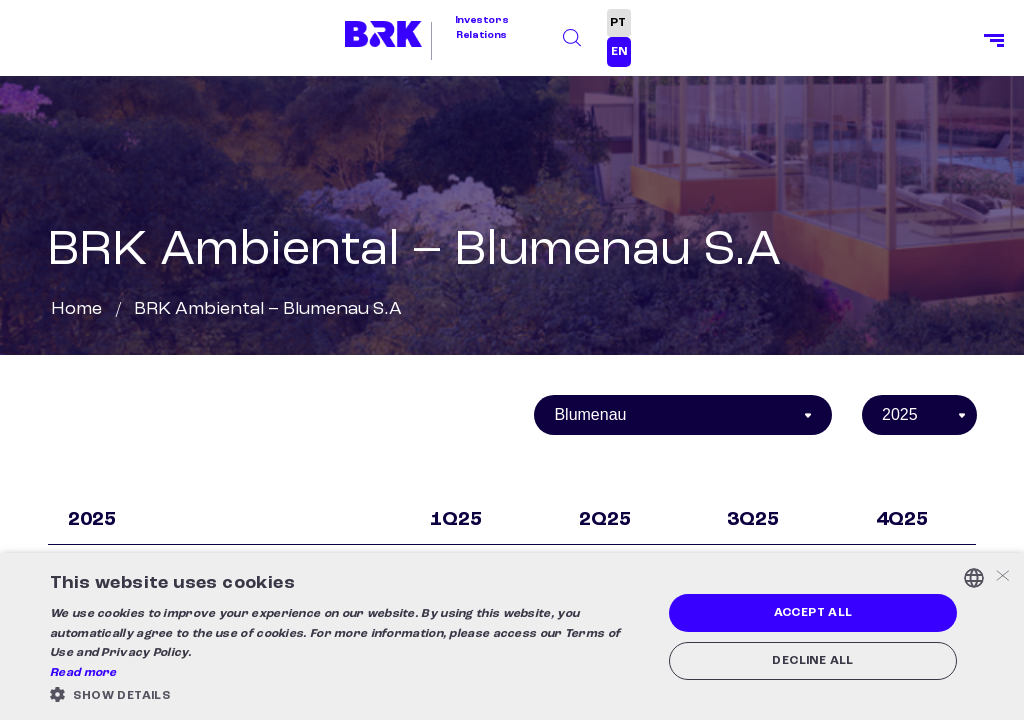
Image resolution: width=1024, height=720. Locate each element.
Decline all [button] (812, 661)
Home (76, 309)
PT (618, 23)
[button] (347, 694)
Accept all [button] (813, 613)
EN (619, 52)
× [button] (1001, 577)
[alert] (512, 636)
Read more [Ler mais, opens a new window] (83, 673)
